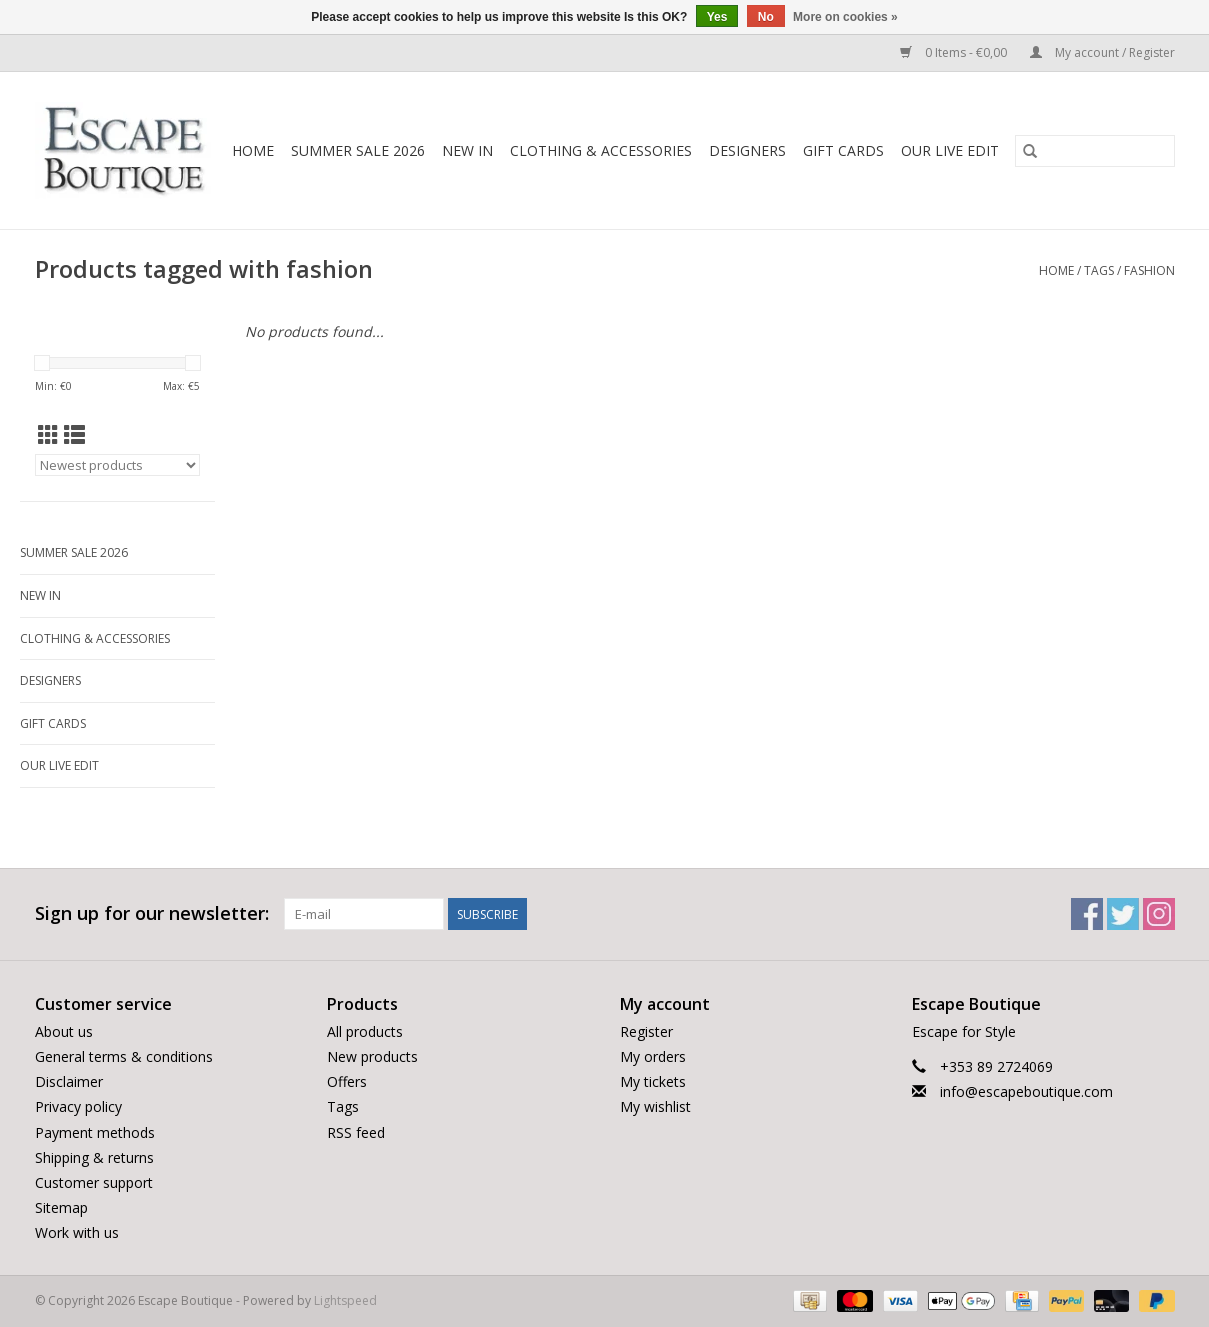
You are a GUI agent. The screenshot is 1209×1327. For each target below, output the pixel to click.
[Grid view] (48, 435)
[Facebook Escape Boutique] (1087, 914)
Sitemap (61, 1207)
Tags (1099, 270)
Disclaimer (69, 1081)
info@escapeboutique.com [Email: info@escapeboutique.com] (1026, 1091)
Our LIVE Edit (950, 150)
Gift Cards (843, 150)
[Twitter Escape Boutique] (1123, 914)
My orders (653, 1056)
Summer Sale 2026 (358, 150)
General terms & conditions (124, 1056)
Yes (717, 17)
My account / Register (1102, 52)
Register (646, 1031)
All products (365, 1031)
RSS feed (356, 1132)
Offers (347, 1081)
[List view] (74, 435)
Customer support (94, 1182)
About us (64, 1031)
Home (253, 150)
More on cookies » (845, 17)
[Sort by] (117, 465)
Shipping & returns (94, 1157)
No (766, 17)
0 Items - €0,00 (955, 52)
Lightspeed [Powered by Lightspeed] (345, 1300)
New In (467, 150)
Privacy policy (78, 1106)
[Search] (1095, 151)
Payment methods (95, 1132)
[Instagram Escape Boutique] (1159, 914)
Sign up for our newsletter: (152, 913)
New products (372, 1056)
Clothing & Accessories (601, 150)
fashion (1149, 270)
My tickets (653, 1081)
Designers (747, 150)
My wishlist (655, 1106)
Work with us (77, 1232)
